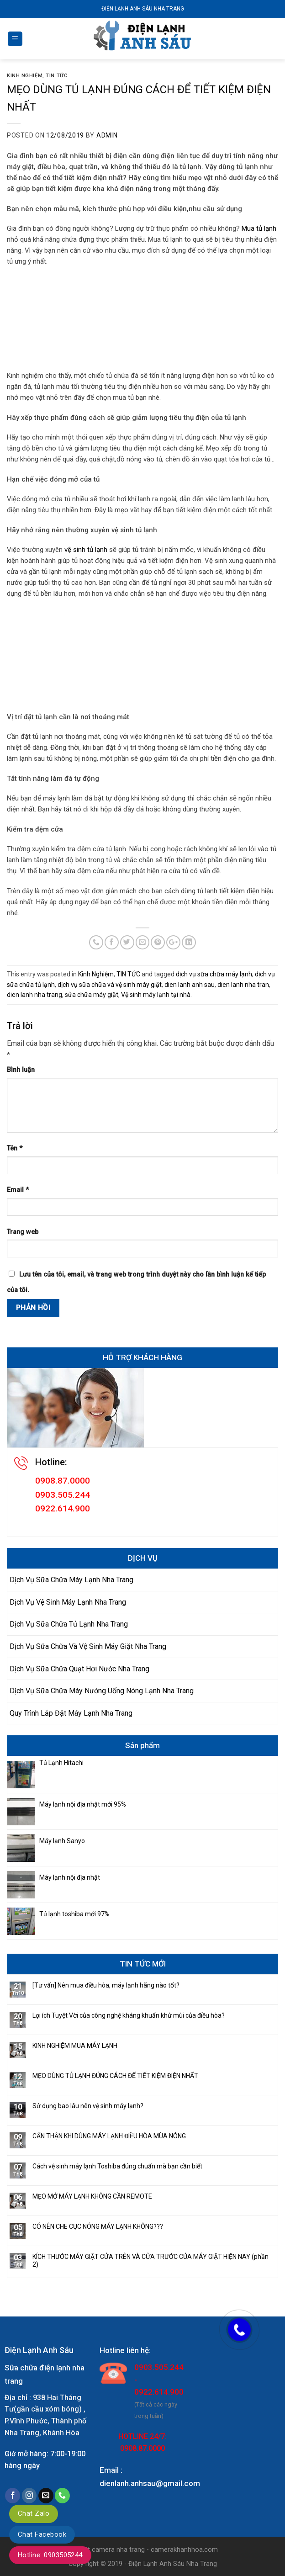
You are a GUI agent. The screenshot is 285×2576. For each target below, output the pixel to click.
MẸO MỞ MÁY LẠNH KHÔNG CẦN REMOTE (92, 2196)
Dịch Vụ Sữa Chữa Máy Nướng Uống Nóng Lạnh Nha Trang (102, 1690)
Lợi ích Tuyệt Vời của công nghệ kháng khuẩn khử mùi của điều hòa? (128, 2015)
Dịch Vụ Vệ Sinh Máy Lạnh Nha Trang (68, 1602)
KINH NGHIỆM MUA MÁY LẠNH (74, 2045)
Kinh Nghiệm (24, 76)
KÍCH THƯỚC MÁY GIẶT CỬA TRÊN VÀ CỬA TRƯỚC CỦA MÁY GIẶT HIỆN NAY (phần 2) (150, 2260)
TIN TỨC (56, 76)
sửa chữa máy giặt (91, 994)
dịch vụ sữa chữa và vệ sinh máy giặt (110, 984)
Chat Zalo (33, 2513)
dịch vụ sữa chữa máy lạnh (214, 974)
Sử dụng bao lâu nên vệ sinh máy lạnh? (87, 2106)
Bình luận (21, 1070)
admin (107, 135)
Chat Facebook (42, 2534)
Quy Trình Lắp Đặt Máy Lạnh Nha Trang (71, 1713)
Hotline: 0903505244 (50, 2555)
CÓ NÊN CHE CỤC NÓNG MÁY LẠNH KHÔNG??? (97, 2226)
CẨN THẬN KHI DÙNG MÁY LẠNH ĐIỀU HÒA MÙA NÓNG (109, 2136)
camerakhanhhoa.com (184, 2550)
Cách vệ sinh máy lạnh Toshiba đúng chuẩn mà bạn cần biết (117, 2166)
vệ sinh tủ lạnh (85, 550)
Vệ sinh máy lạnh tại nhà (155, 994)
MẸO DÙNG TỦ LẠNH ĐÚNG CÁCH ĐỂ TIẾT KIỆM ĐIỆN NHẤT (115, 2075)
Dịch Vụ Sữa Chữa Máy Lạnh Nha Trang (71, 1579)
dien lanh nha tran (243, 984)
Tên (14, 1148)
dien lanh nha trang (34, 994)
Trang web (22, 1232)
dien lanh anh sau (189, 984)
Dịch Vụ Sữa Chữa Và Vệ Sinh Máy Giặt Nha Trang (88, 1646)
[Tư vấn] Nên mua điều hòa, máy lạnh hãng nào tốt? (105, 1985)
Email (18, 1190)
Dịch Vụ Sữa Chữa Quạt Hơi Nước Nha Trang (79, 1668)
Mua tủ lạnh (259, 228)
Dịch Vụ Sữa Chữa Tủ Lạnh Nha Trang (69, 1624)
